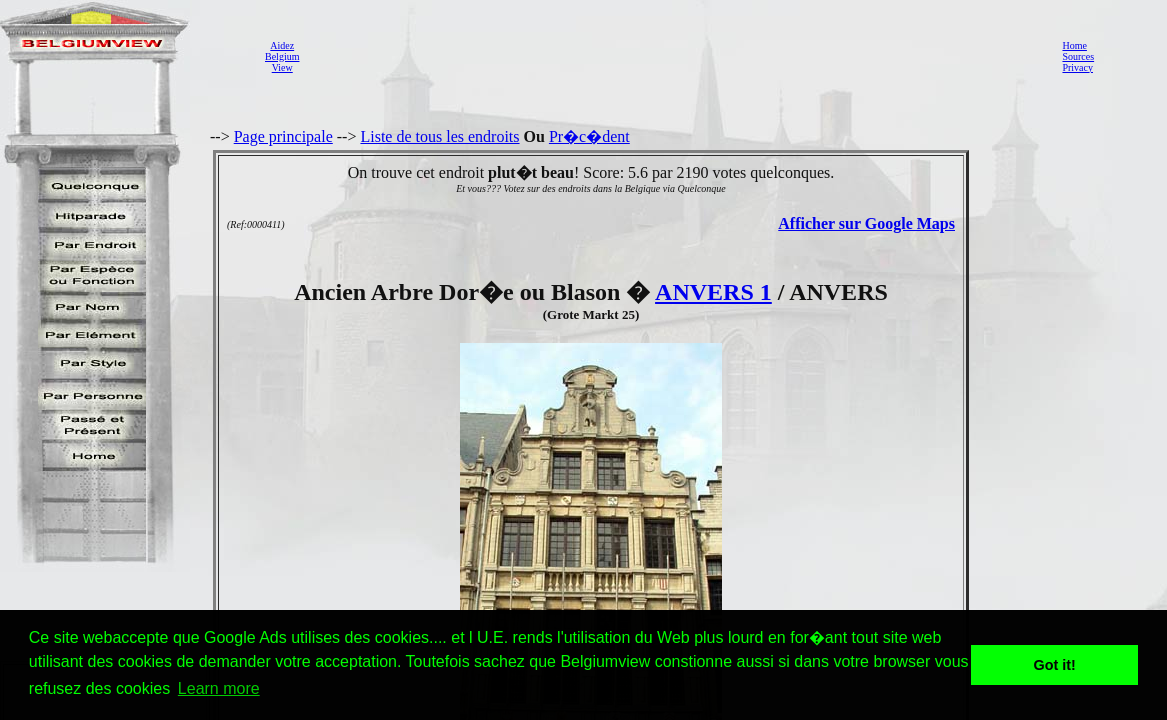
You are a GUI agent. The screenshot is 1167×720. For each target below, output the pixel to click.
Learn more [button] (219, 688)
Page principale (283, 136)
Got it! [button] (1055, 665)
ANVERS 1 (713, 292)
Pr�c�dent (589, 136)
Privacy (1077, 67)
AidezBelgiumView (282, 56)
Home (1074, 45)
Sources (1078, 56)
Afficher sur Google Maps (866, 223)
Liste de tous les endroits (439, 136)
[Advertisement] (675, 56)
